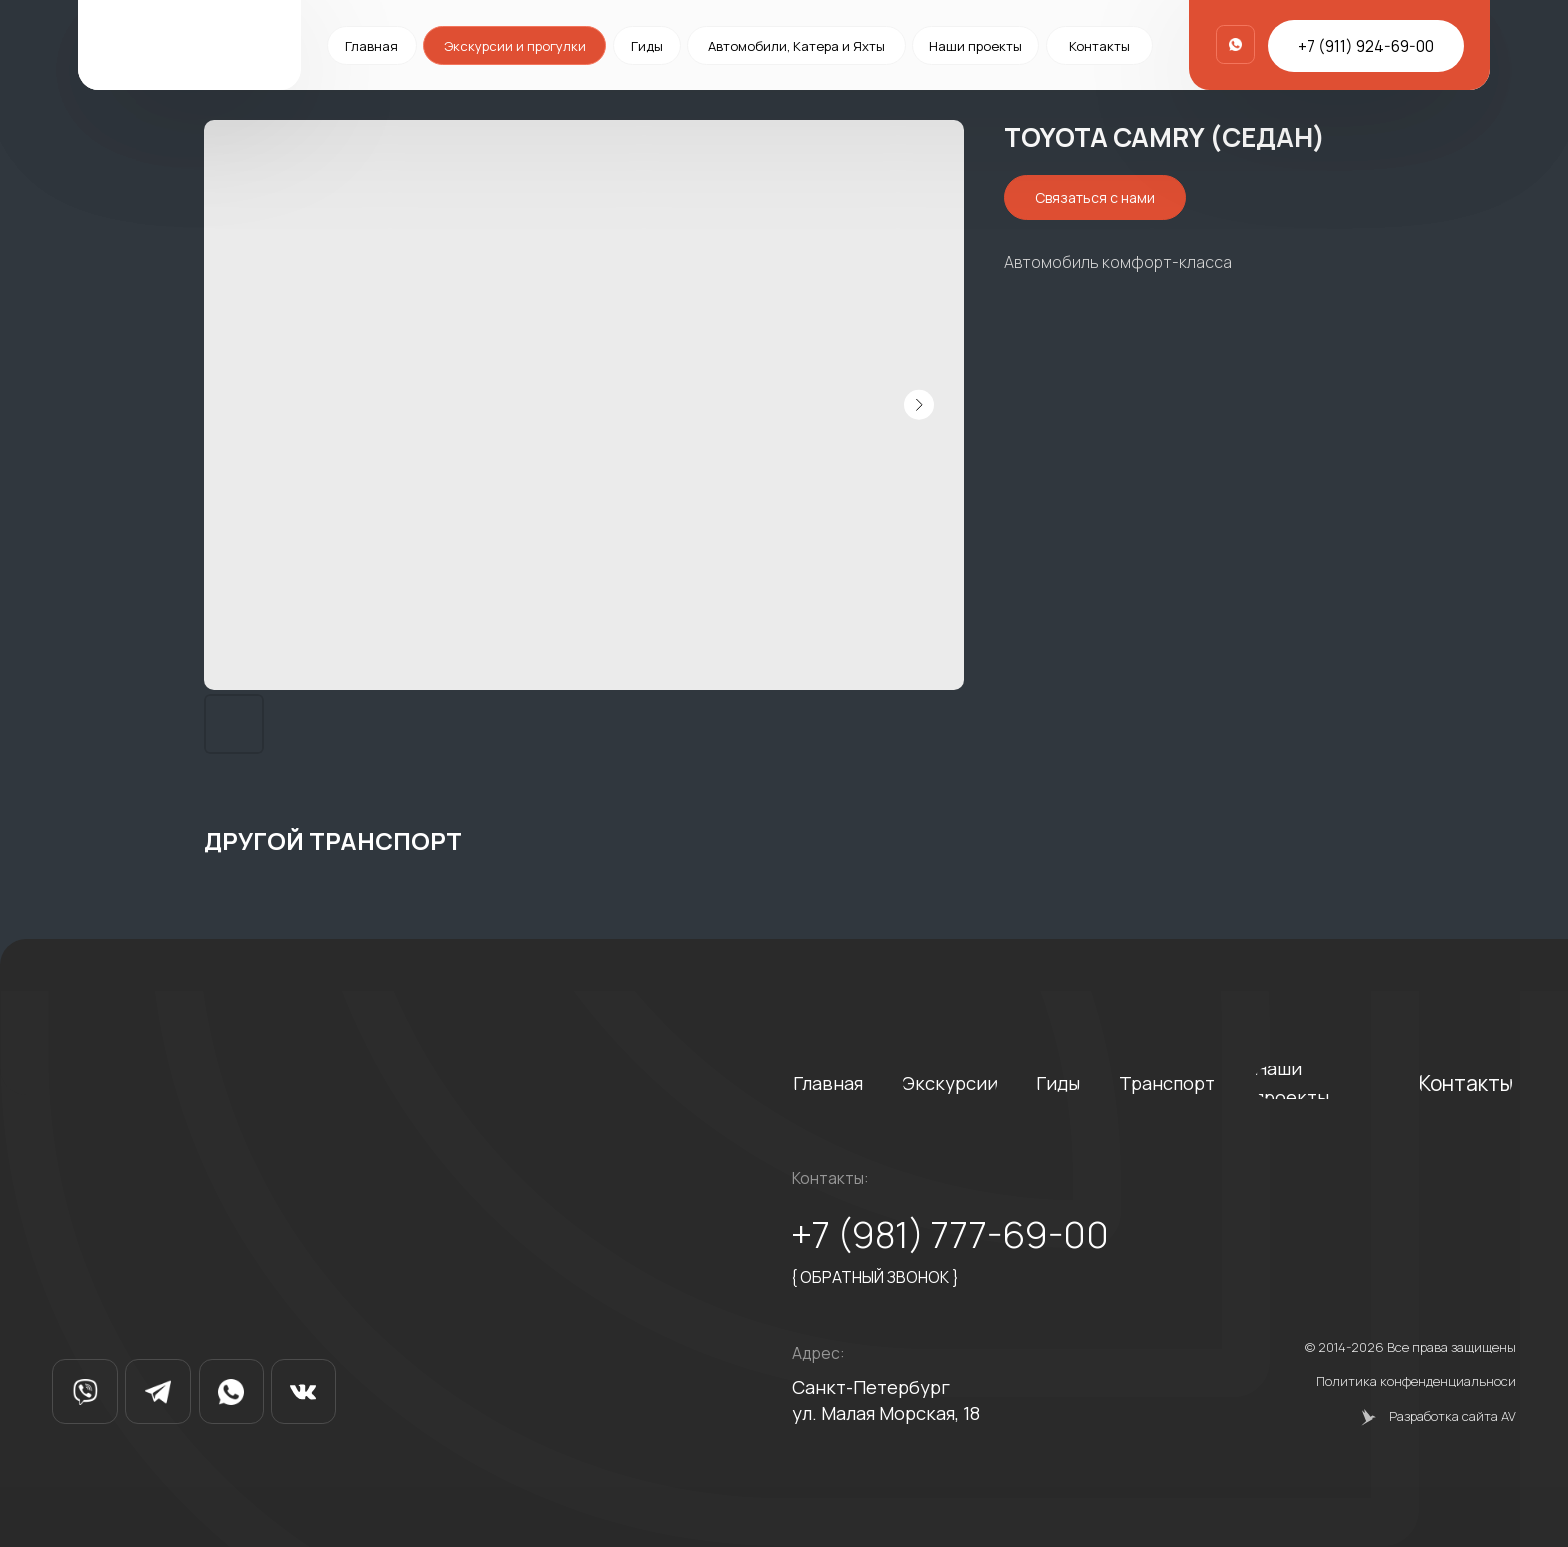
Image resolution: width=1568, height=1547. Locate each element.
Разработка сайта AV (1452, 1416)
